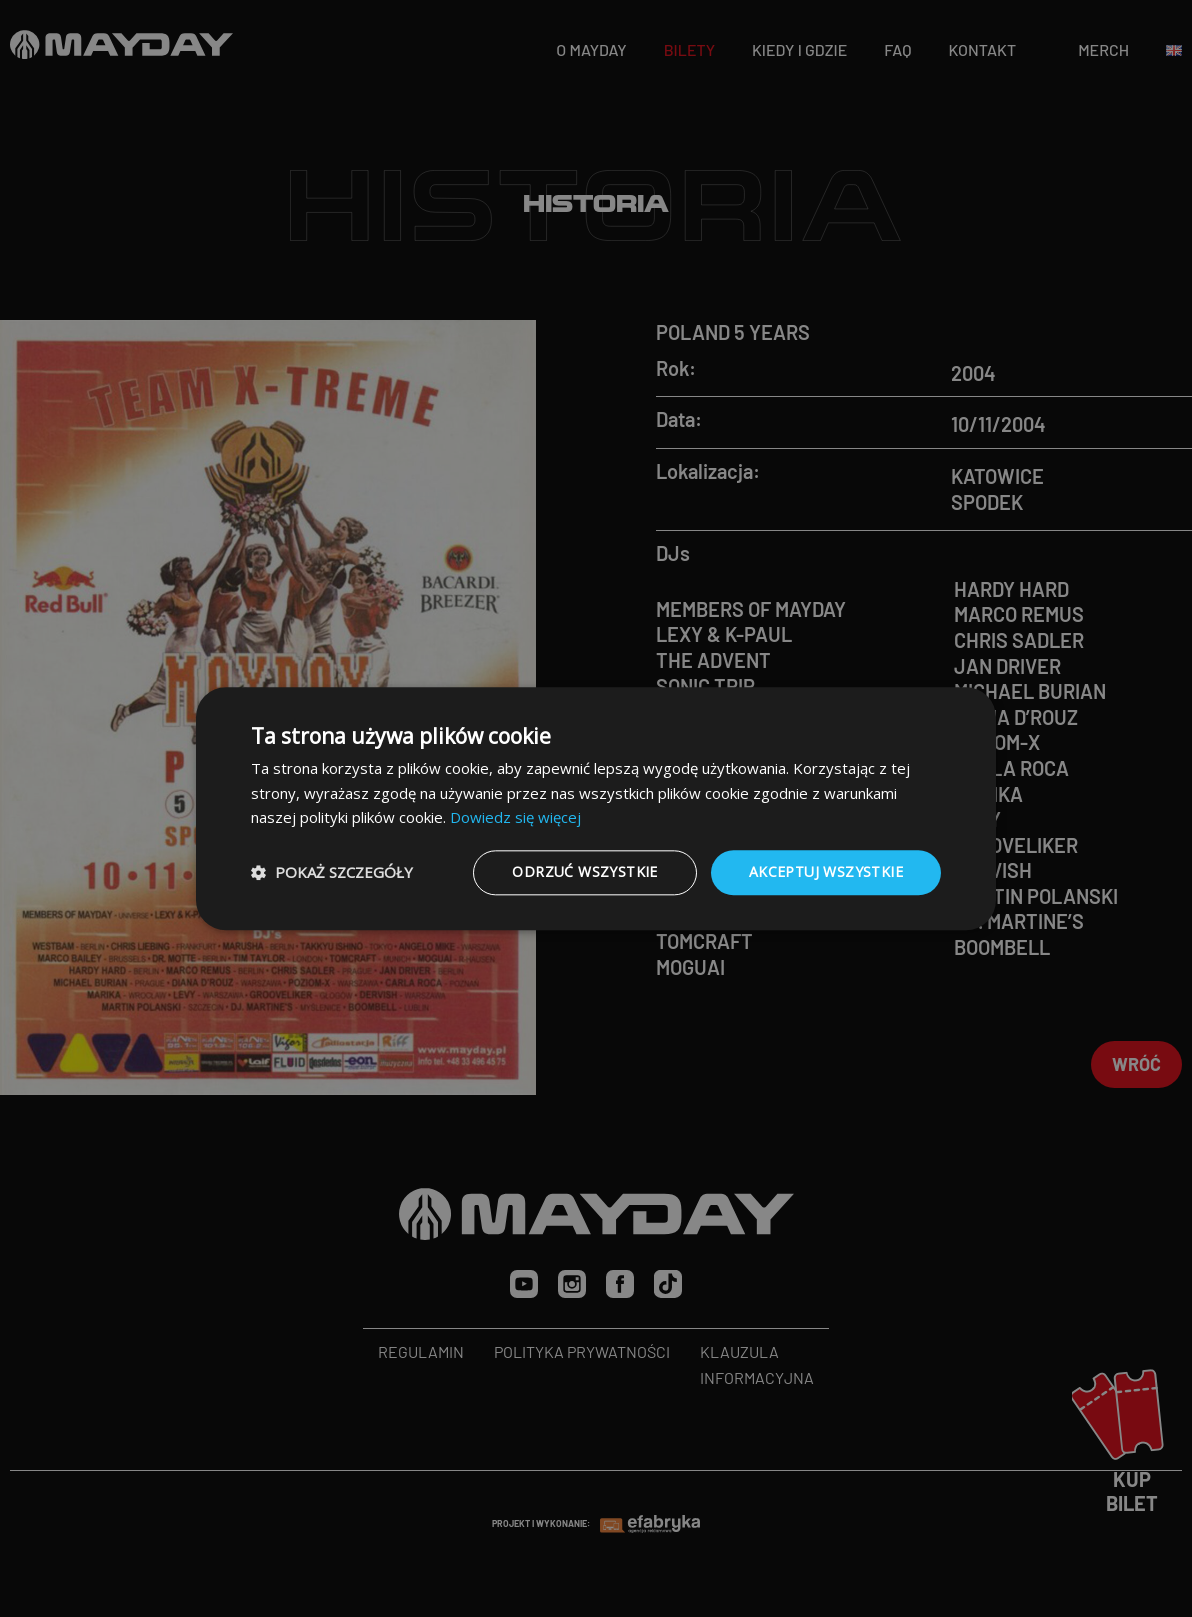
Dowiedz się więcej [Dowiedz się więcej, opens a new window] (515, 818)
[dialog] (596, 808)
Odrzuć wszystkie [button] (584, 871)
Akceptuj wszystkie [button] (826, 871)
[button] (332, 873)
